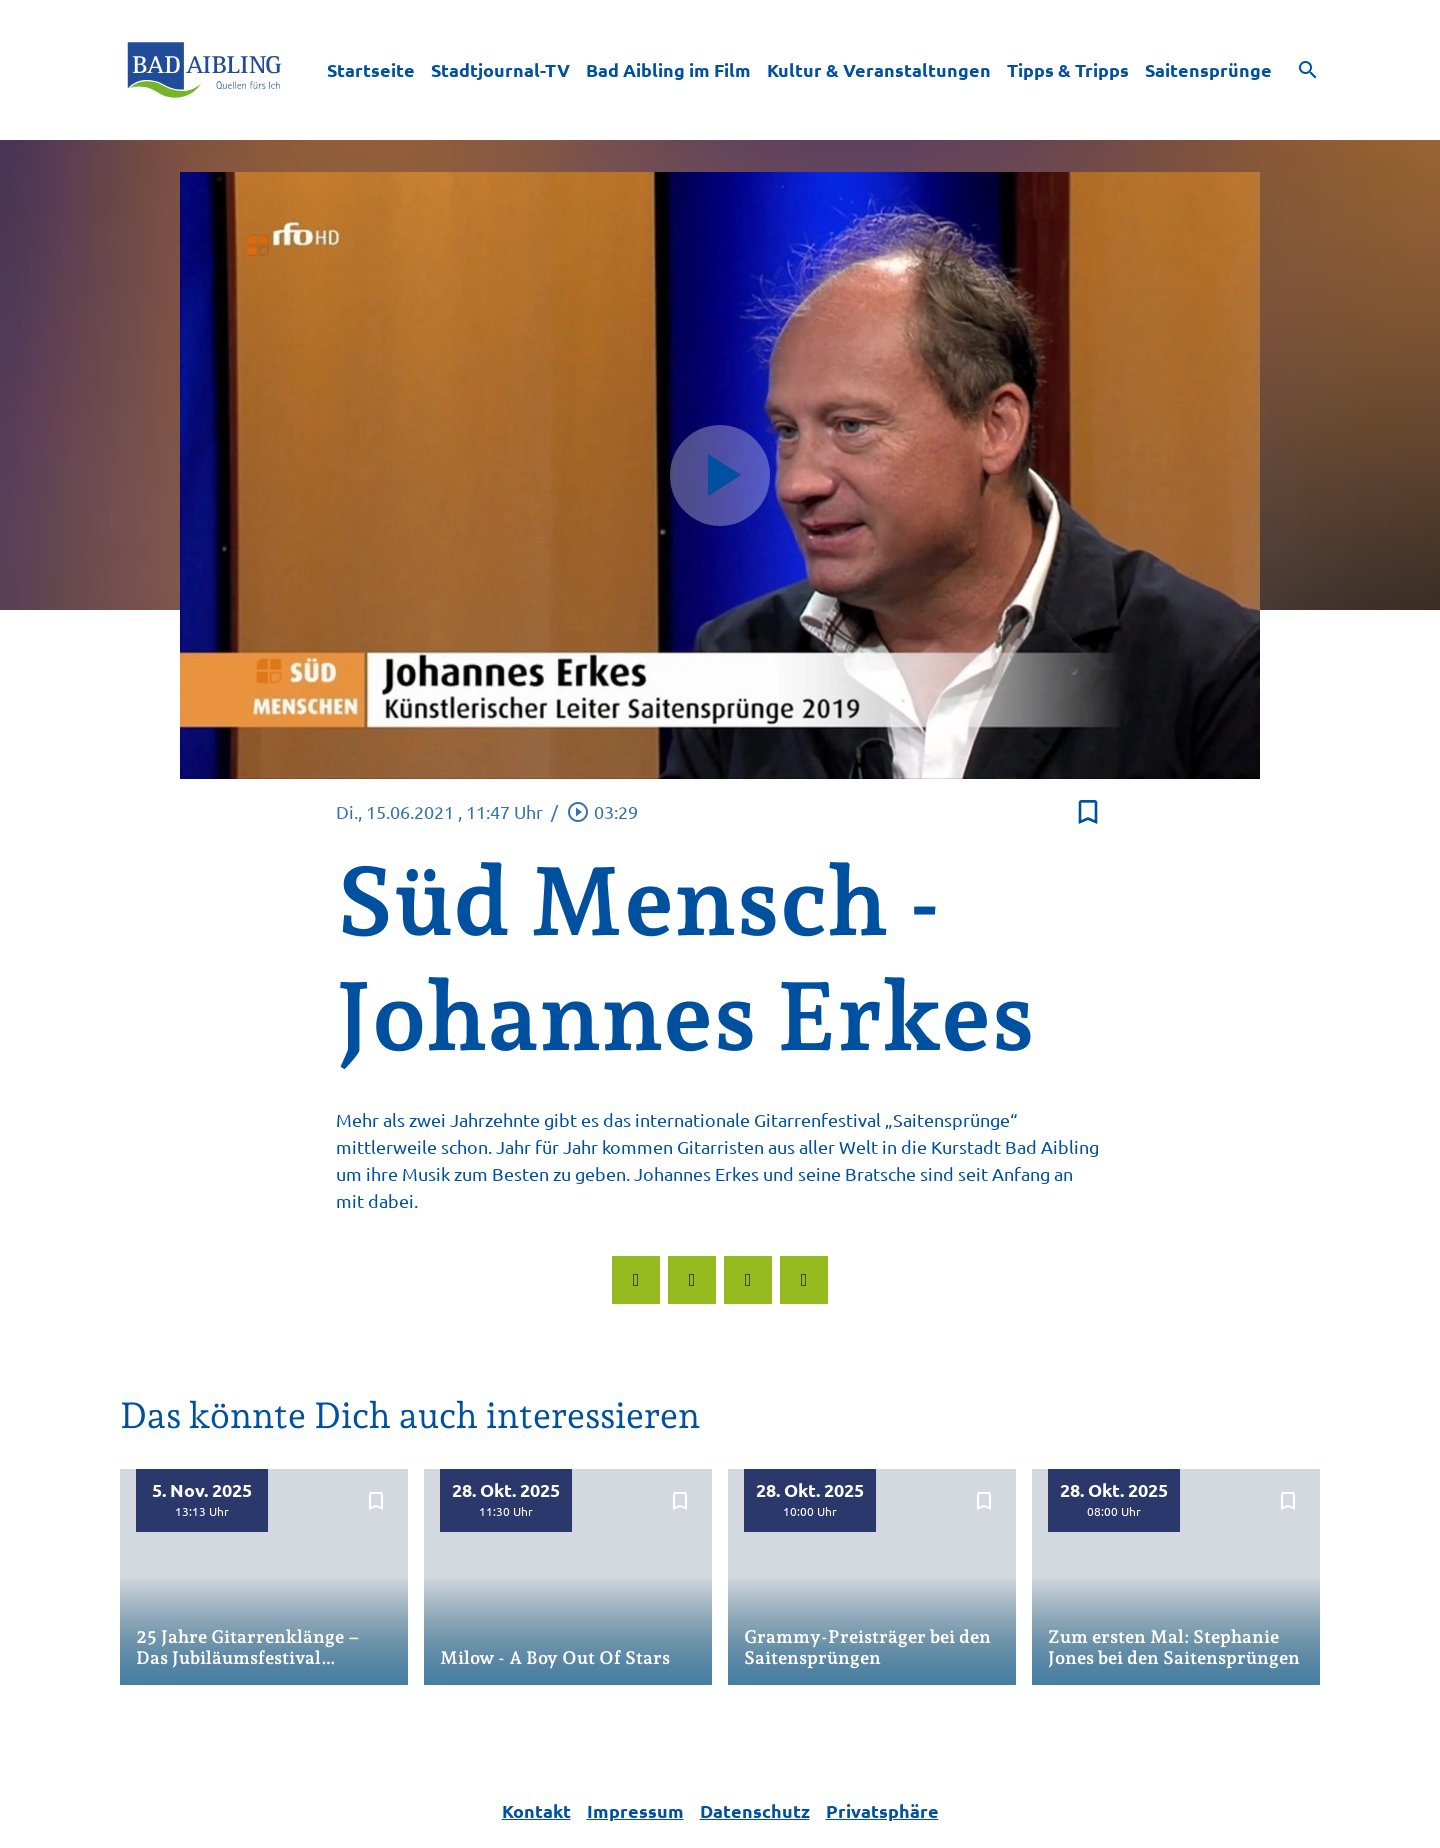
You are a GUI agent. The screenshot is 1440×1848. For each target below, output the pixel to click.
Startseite (371, 69)
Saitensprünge (1208, 69)
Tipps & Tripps (1068, 69)
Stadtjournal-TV (500, 69)
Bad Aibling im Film (668, 69)
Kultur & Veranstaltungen (879, 69)
